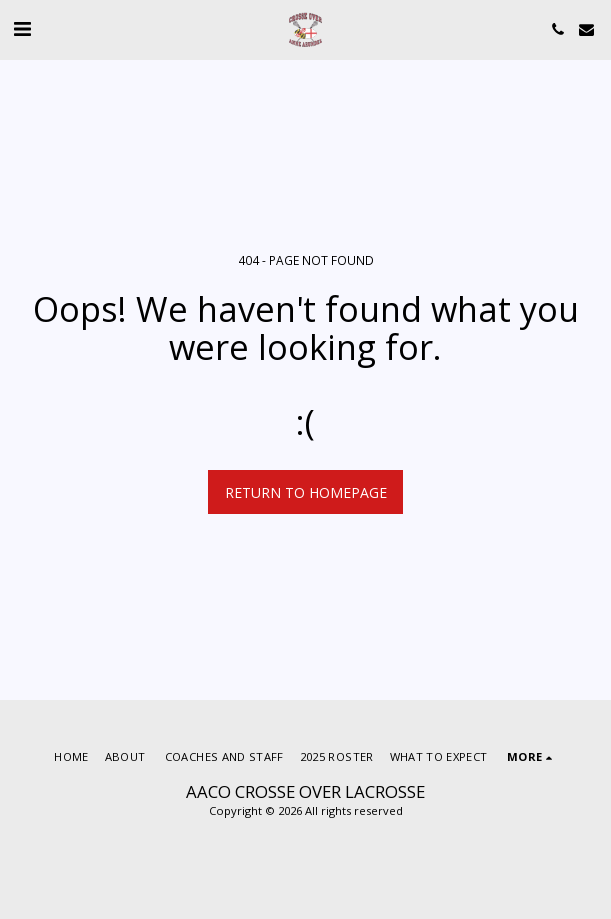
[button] (22, 28)
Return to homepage (306, 492)
